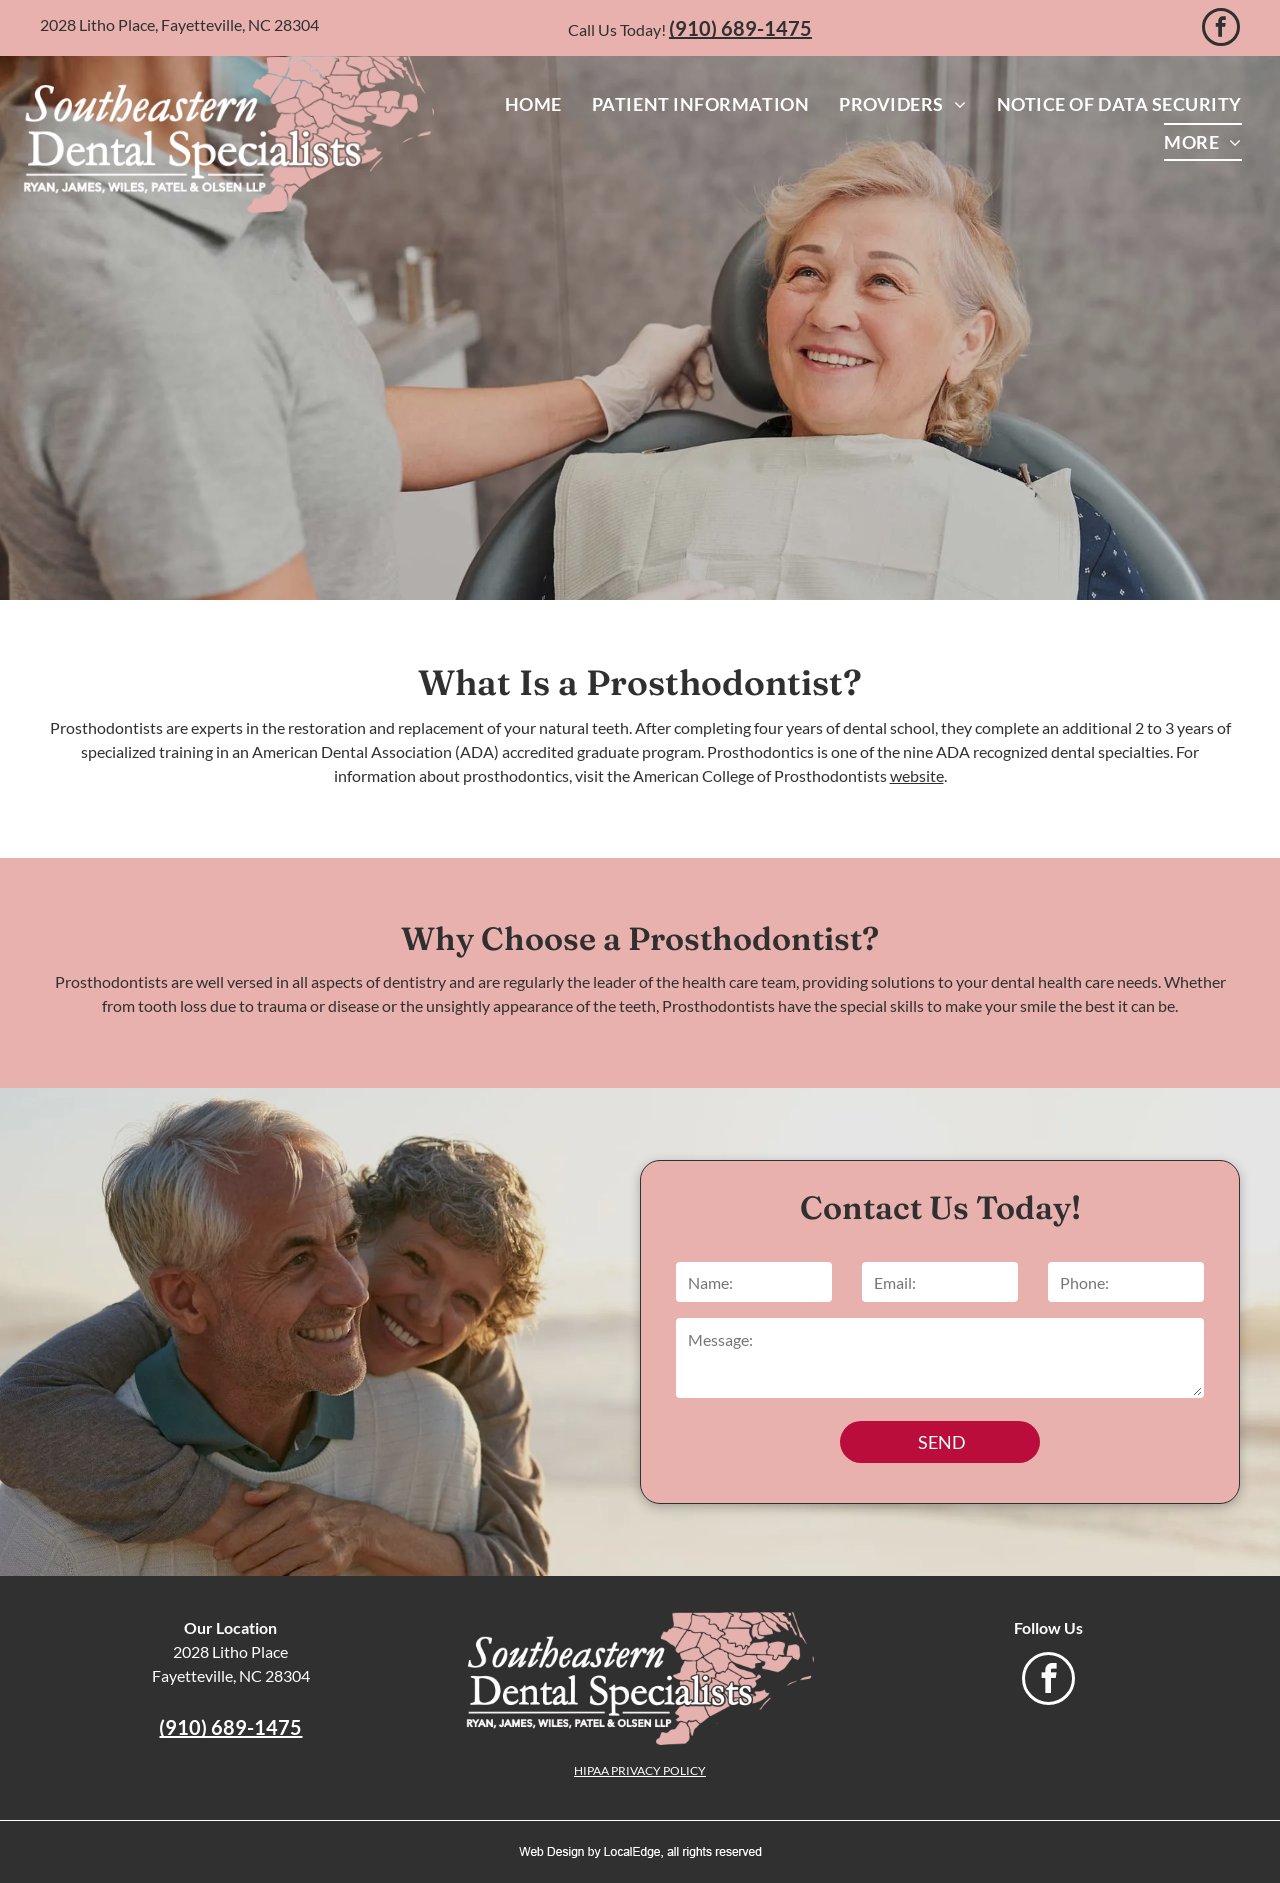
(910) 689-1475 (740, 28)
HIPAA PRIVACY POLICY (640, 1770)
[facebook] (1221, 29)
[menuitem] (533, 104)
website (917, 775)
